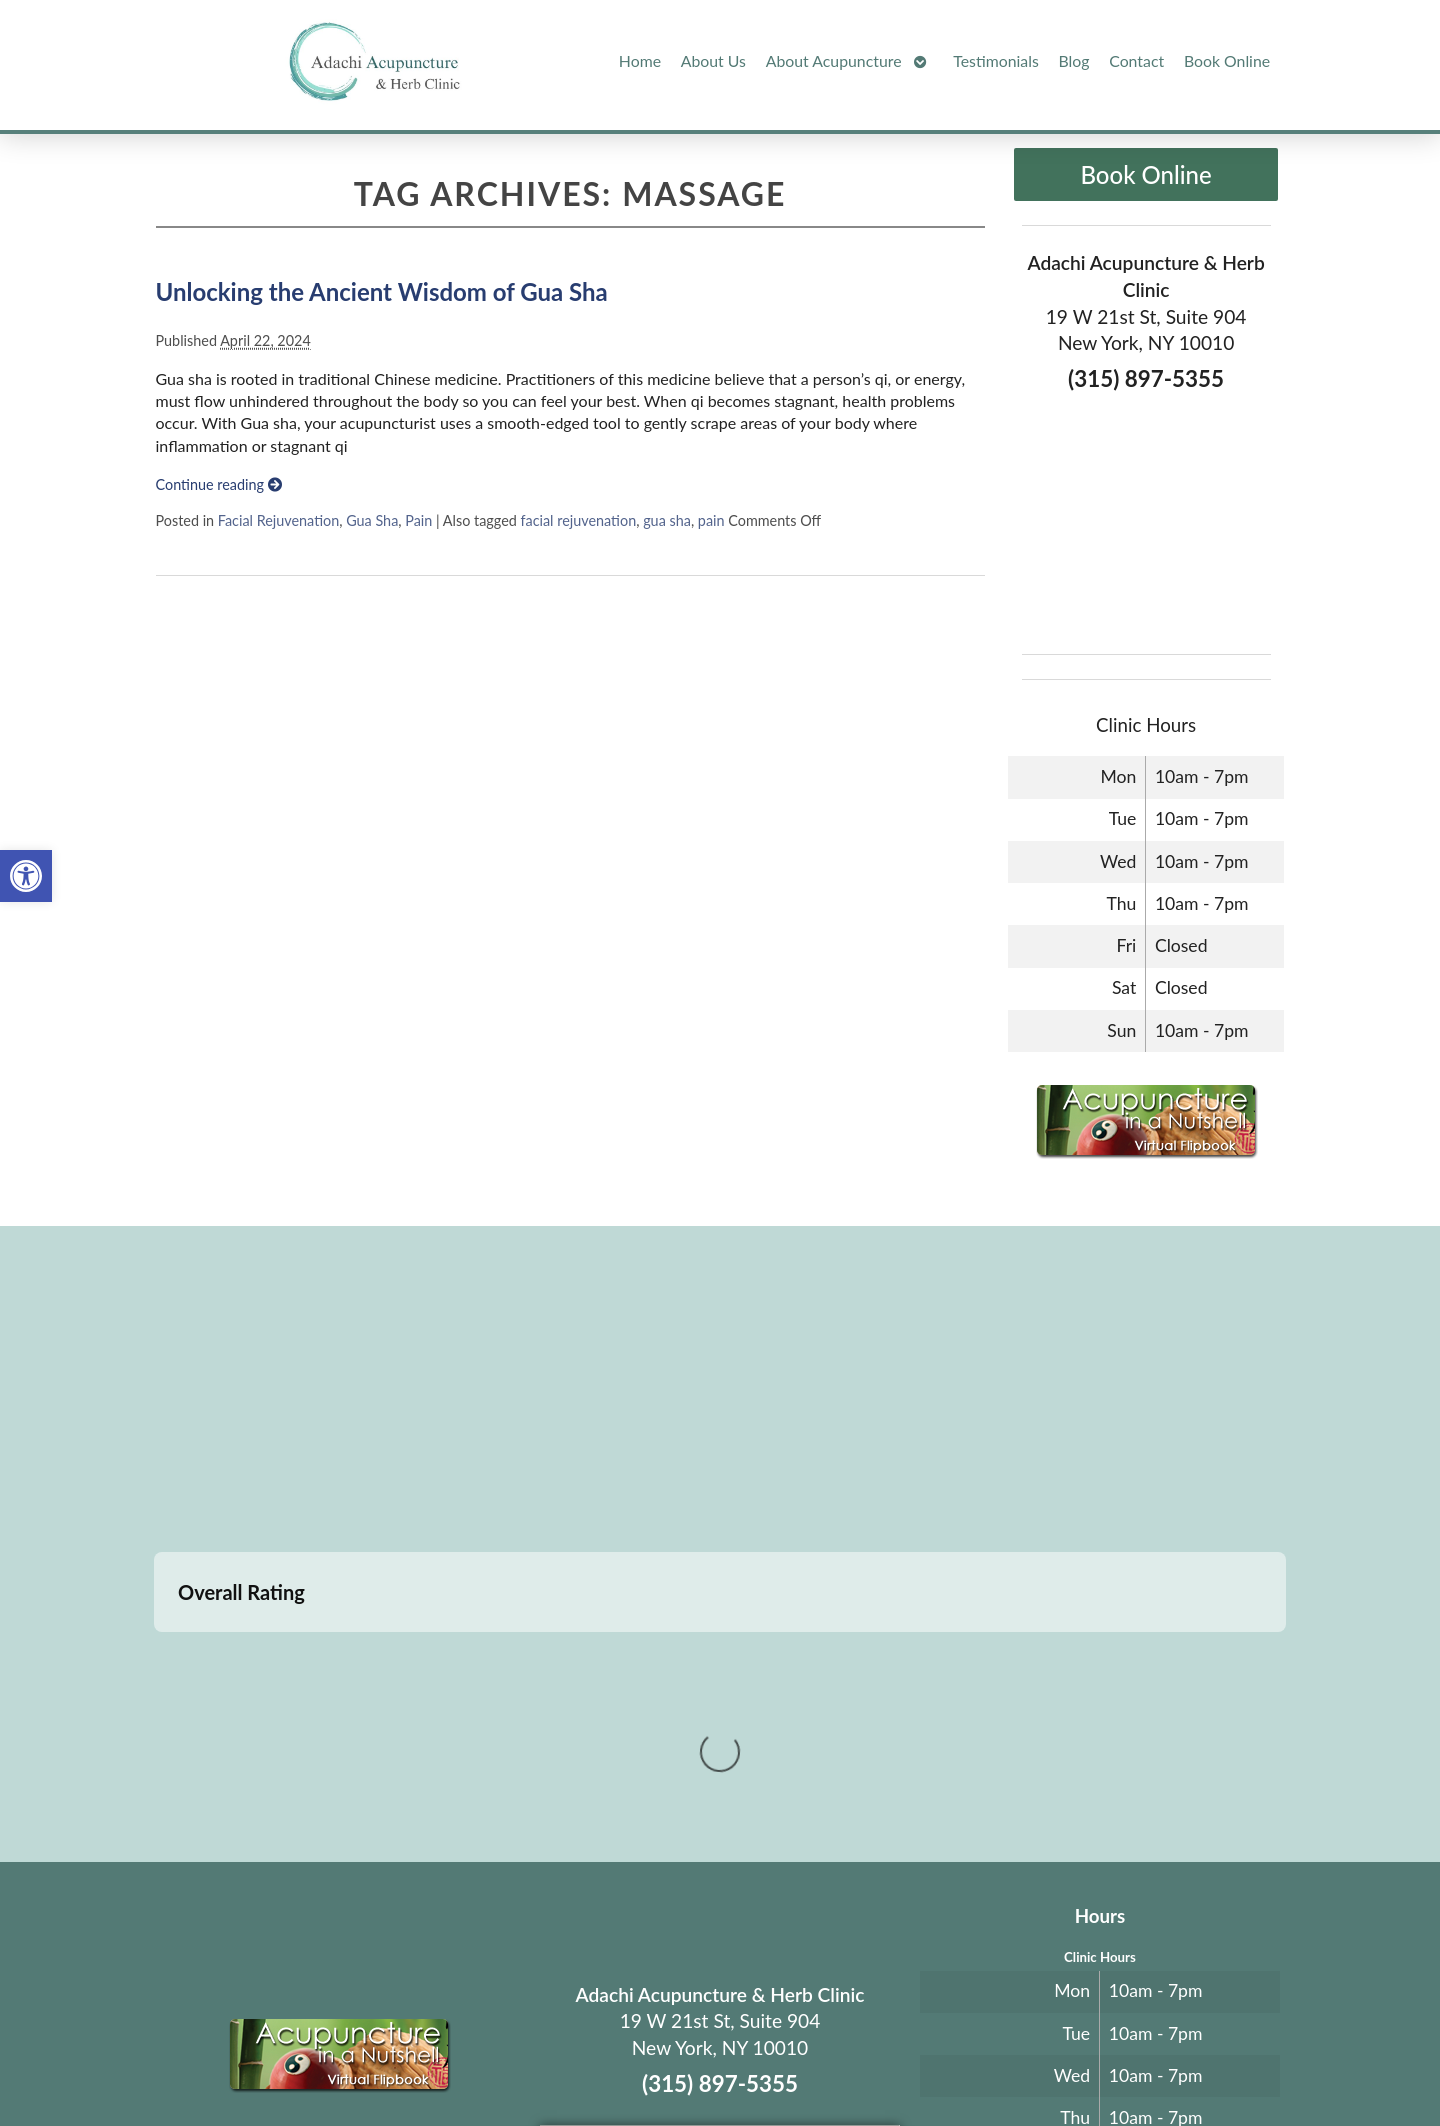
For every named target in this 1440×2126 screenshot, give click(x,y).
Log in (1102, 2062)
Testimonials (995, 60)
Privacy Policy (936, 2062)
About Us (713, 60)
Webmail (1023, 2062)
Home (640, 60)
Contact (1136, 60)
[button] (26, 876)
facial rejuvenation (578, 520)
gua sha (667, 520)
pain (711, 520)
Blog (1074, 60)
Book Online (1227, 60)
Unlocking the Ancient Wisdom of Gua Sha (382, 291)
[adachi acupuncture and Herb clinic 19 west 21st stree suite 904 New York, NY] (720, 1392)
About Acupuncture (834, 60)
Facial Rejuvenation (278, 520)
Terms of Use (852, 2062)
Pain (418, 520)
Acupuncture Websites (371, 2062)
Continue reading (219, 484)
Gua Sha (372, 520)
